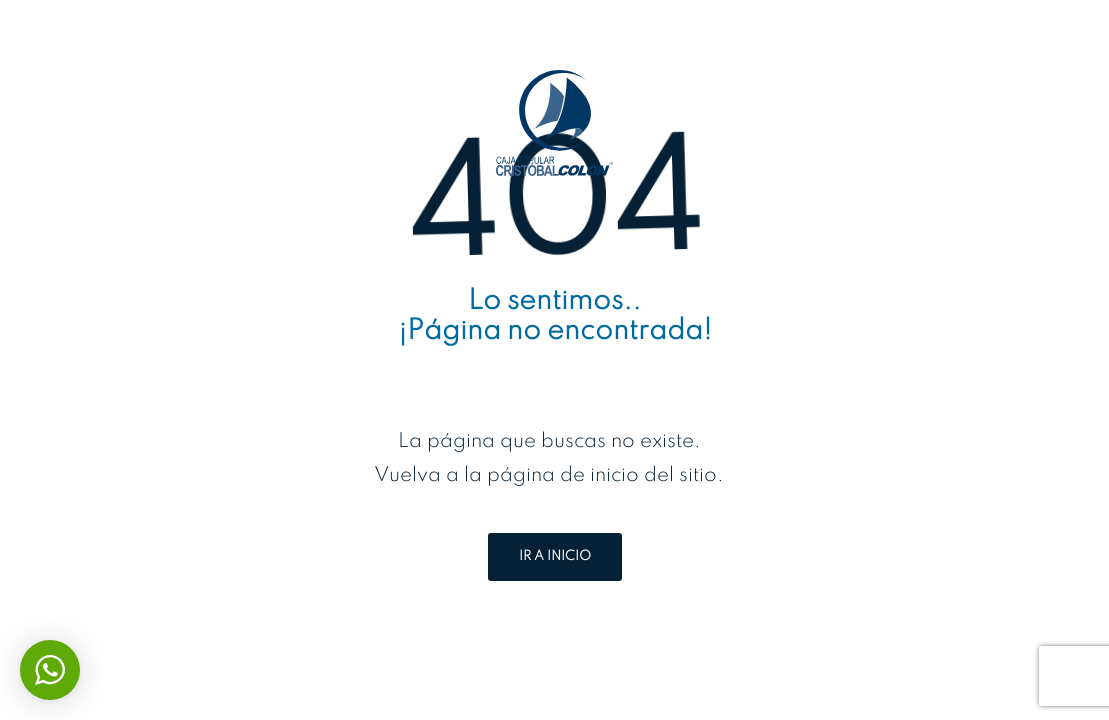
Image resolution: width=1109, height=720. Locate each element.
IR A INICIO (555, 556)
